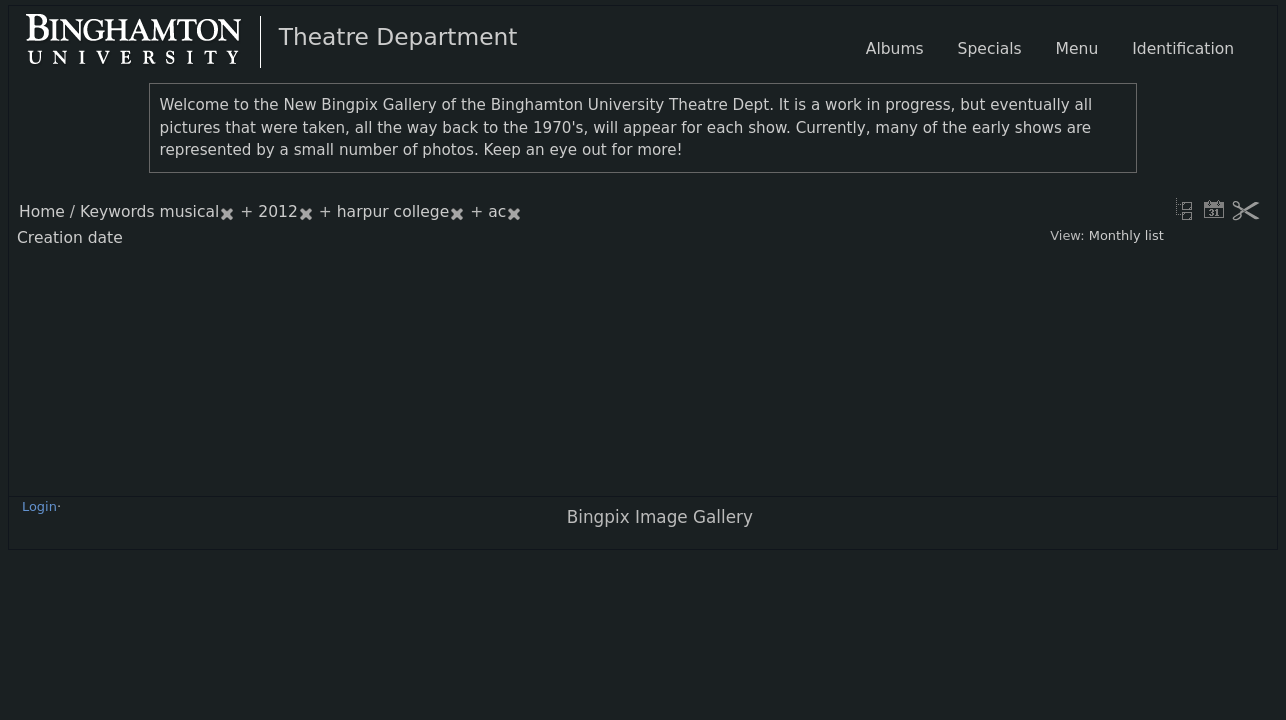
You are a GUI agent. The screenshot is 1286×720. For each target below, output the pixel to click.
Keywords (117, 212)
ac (497, 212)
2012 (278, 212)
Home (42, 212)
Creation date (70, 238)
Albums (895, 49)
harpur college (393, 212)
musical (190, 212)
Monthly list (1126, 235)
